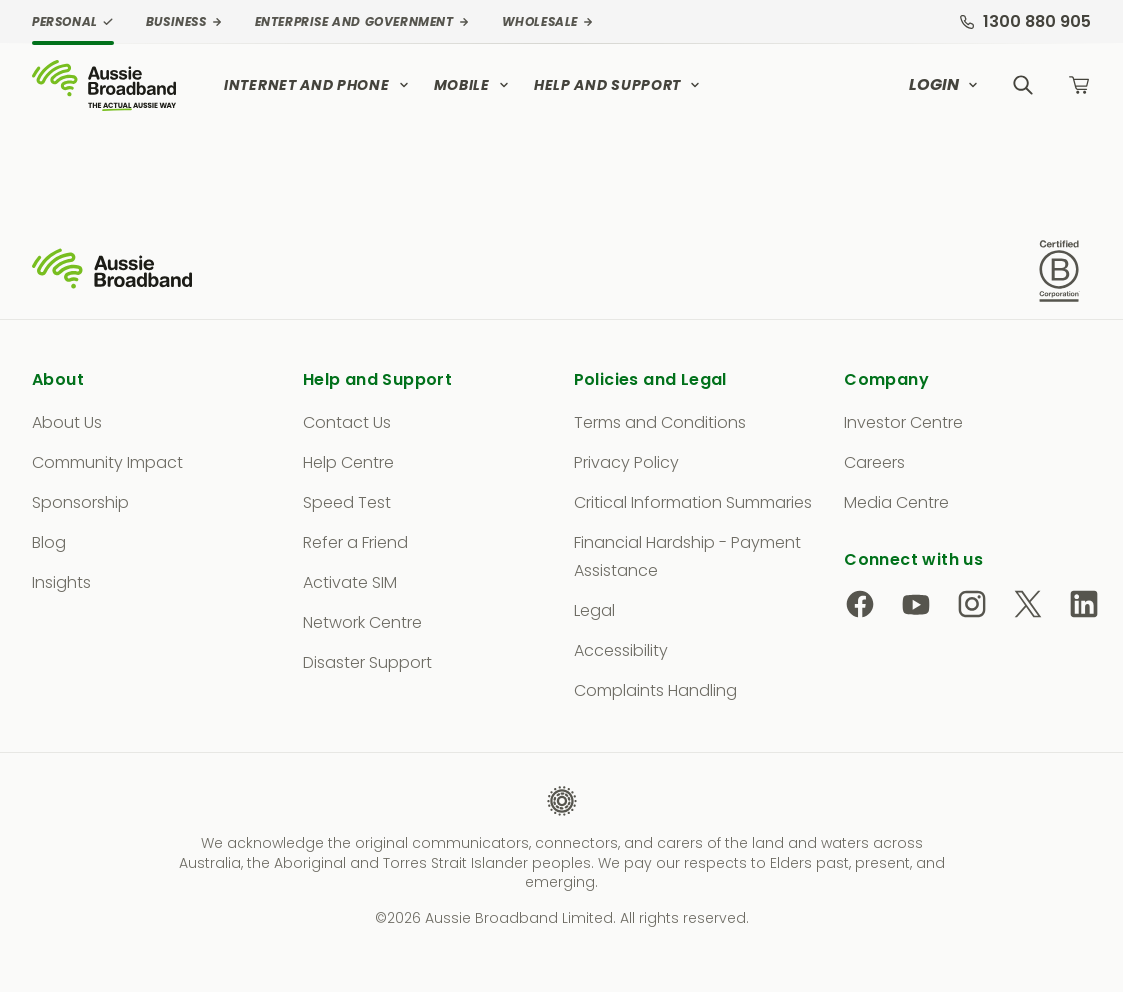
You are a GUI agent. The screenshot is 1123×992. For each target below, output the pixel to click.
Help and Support (617, 85)
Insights (61, 582)
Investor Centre (903, 422)
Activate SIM (350, 582)
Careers (874, 462)
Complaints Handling (655, 690)
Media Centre (896, 502)
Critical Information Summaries (693, 502)
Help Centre (348, 462)
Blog (49, 542)
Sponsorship (80, 502)
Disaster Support (367, 662)
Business (184, 21)
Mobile (472, 85)
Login (944, 84)
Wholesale (548, 21)
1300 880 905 (1025, 21)
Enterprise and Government (362, 21)
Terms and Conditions (660, 422)
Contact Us (347, 422)
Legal (594, 610)
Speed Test (347, 502)
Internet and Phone (317, 85)
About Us (67, 422)
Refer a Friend (355, 542)
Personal (73, 21)
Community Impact (107, 462)
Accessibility (621, 650)
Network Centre (362, 622)
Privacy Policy (626, 462)
